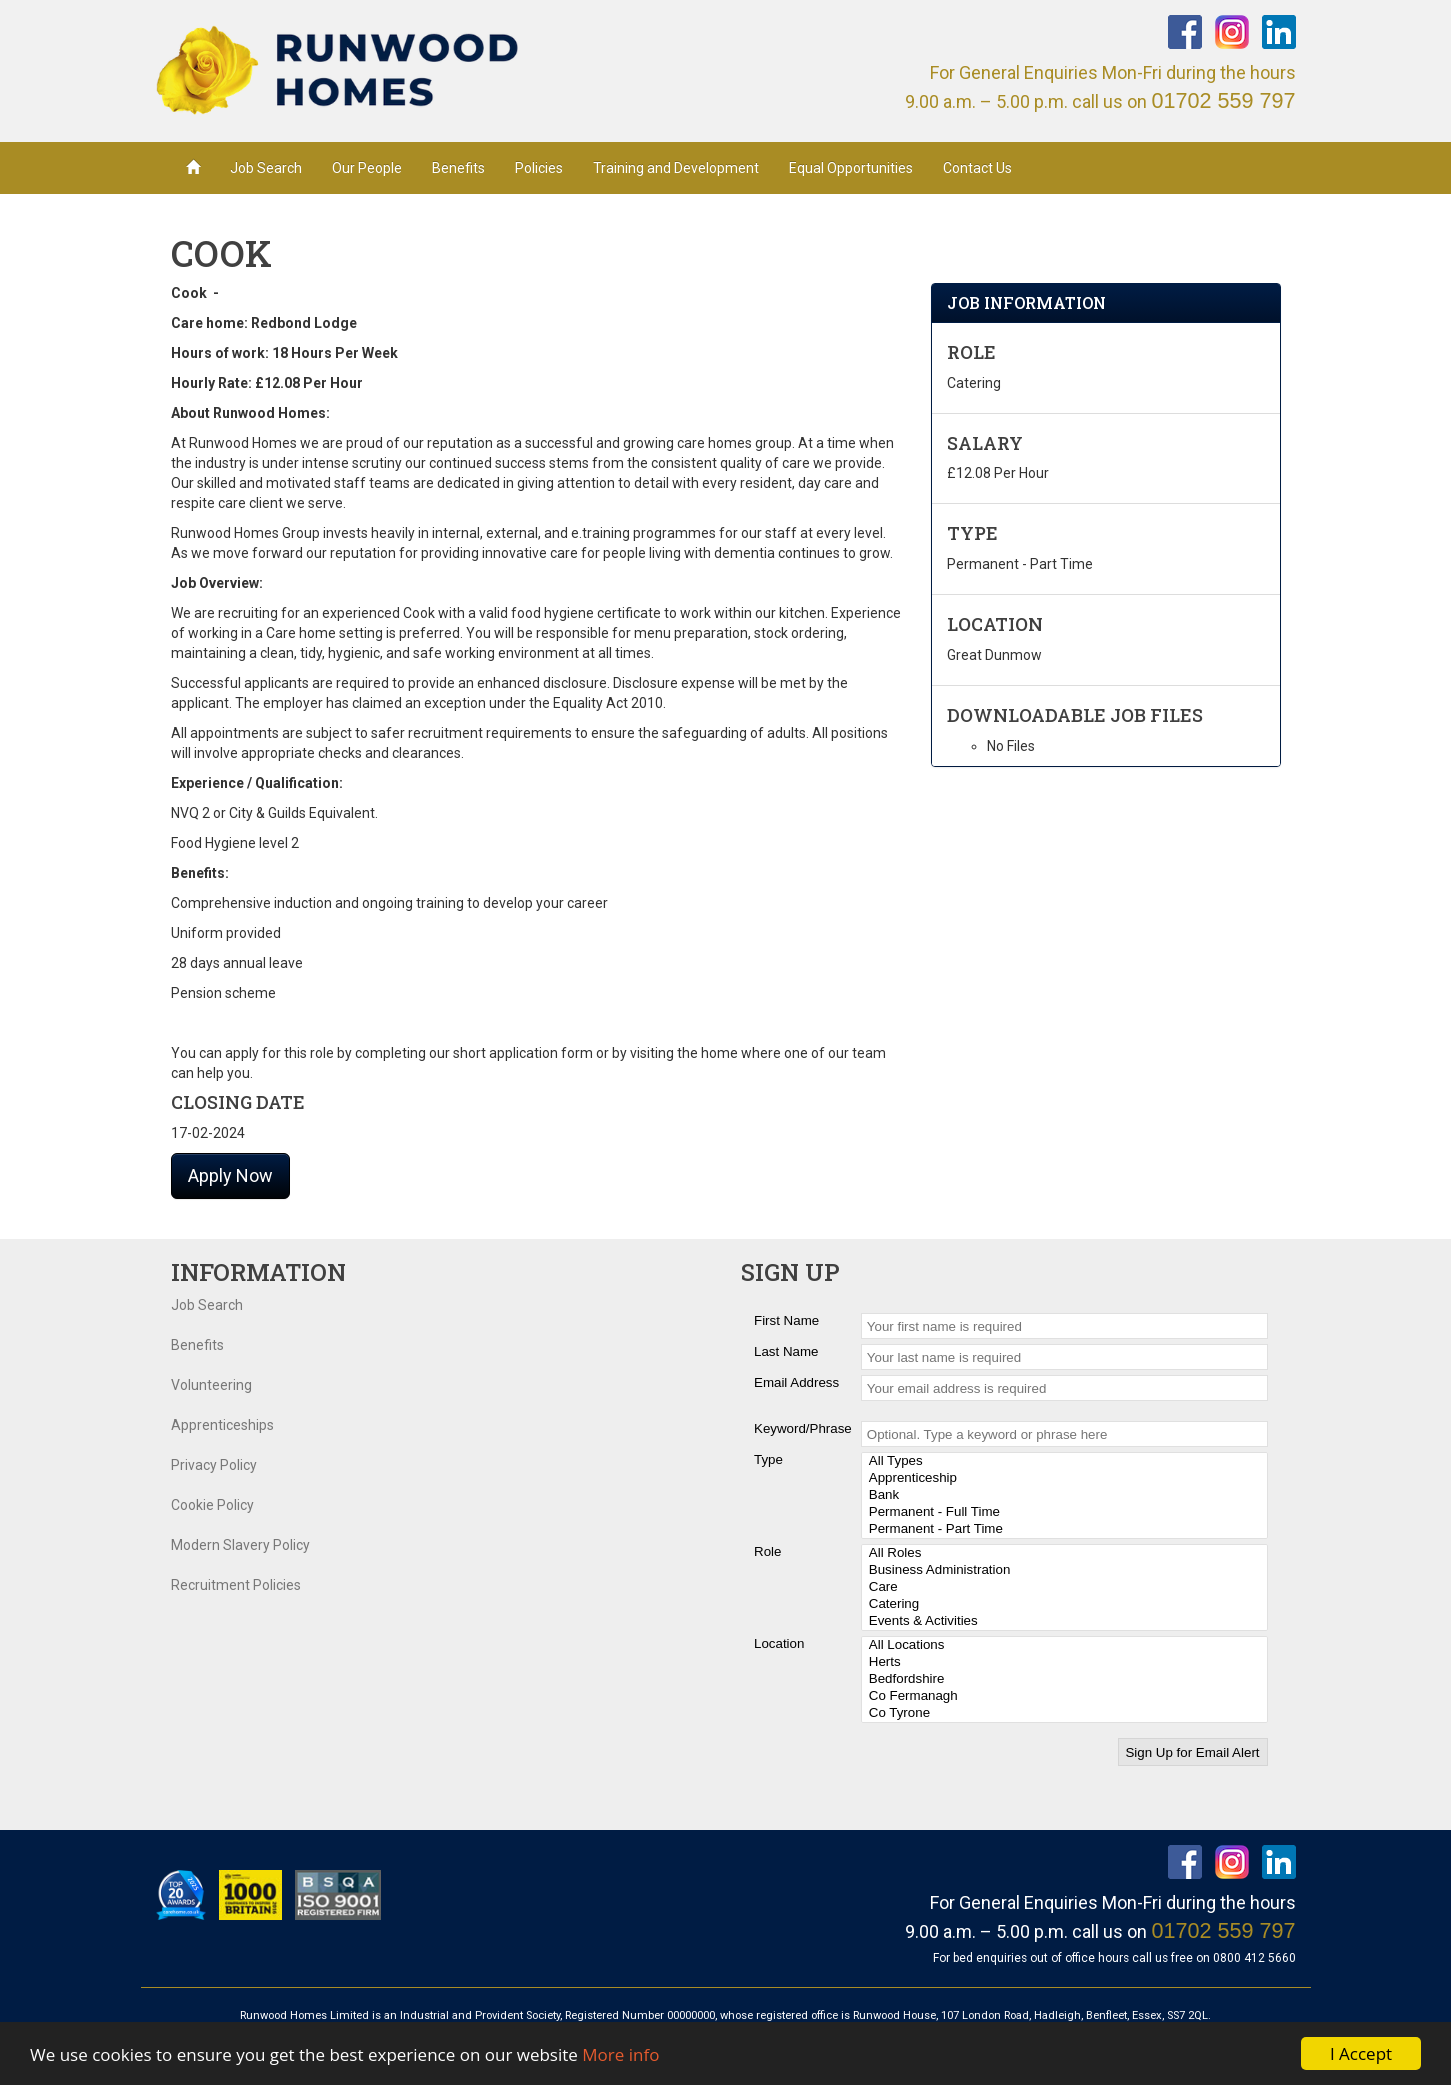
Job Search (266, 168)
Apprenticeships (222, 1425)
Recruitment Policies (236, 1585)
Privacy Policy (214, 1465)
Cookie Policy (212, 1505)
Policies (539, 168)
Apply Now (230, 1175)
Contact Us (977, 168)
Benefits (458, 168)
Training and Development (676, 168)
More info (620, 2055)
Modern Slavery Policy (240, 1545)
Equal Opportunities (851, 168)
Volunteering (211, 1385)
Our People (367, 168)
